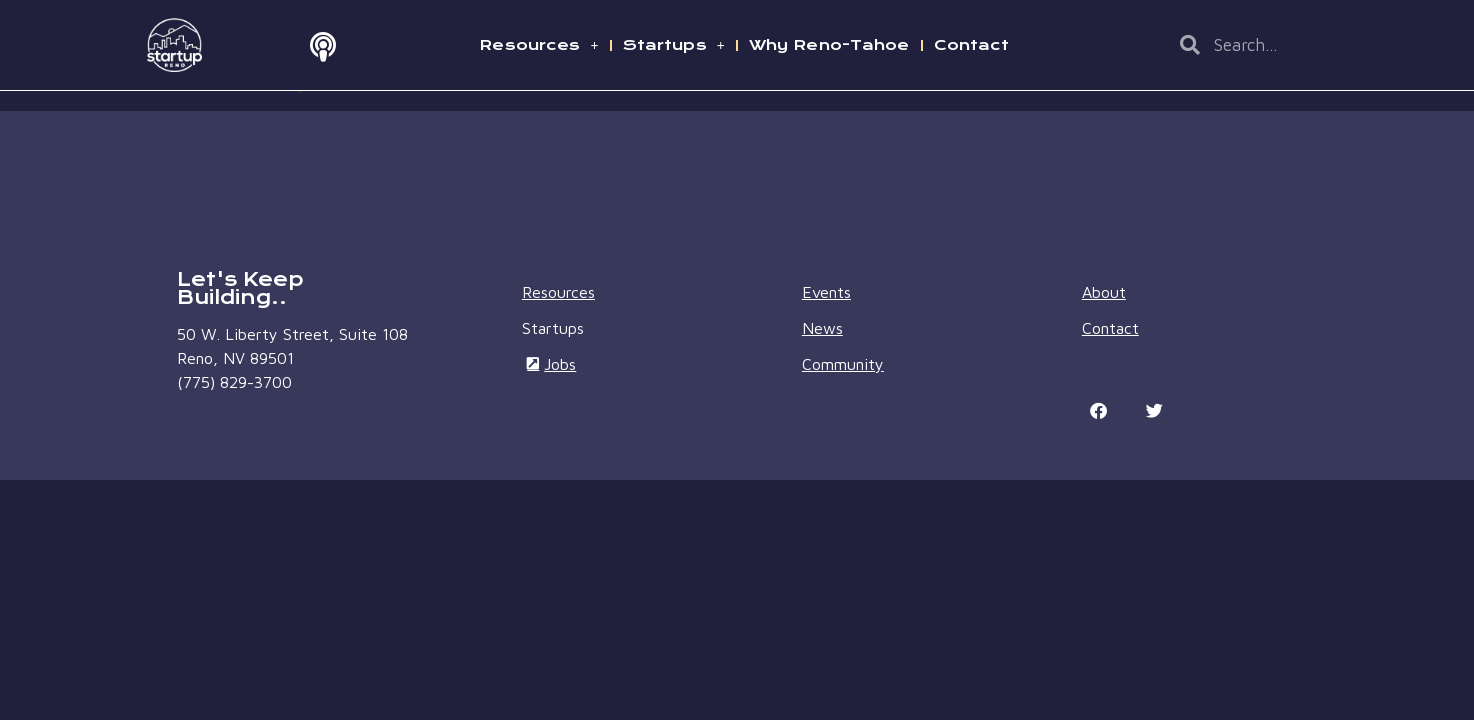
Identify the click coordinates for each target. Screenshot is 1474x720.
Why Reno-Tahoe (829, 45)
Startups (674, 45)
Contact (972, 45)
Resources (538, 45)
